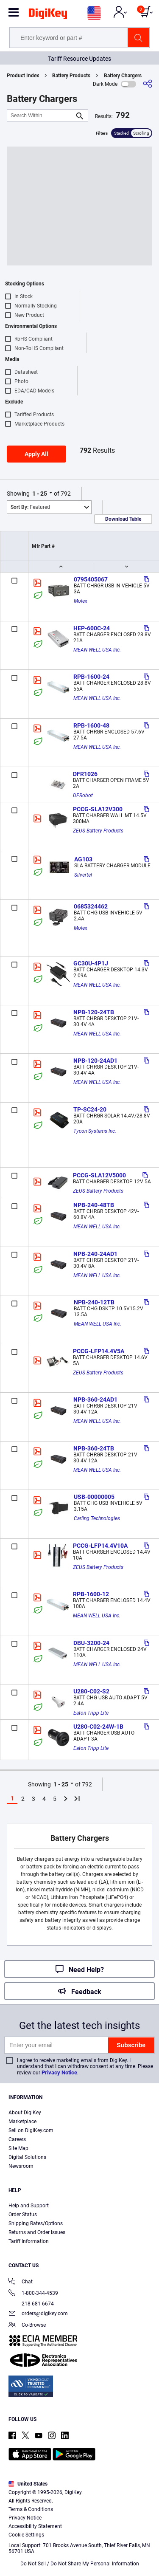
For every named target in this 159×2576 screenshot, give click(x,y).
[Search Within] (40, 115)
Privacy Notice (59, 2072)
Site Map (18, 2148)
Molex (80, 601)
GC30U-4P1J (90, 963)
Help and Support (28, 2206)
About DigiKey (24, 2113)
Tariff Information (28, 2241)
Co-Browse (27, 2326)
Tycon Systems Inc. (94, 1131)
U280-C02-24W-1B (98, 1726)
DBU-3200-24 (91, 1642)
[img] (48, 15)
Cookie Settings (26, 2535)
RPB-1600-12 (91, 1594)
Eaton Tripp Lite (91, 1713)
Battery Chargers (123, 76)
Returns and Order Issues (36, 2232)
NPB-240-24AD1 (95, 1253)
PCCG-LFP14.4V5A (98, 1351)
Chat (20, 2282)
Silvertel (83, 875)
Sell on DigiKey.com (30, 2130)
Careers (17, 2139)
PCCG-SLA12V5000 (99, 1175)
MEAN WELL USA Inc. (97, 650)
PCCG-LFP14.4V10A (100, 1545)
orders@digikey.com (38, 2314)
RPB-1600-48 (91, 725)
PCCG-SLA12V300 (98, 809)
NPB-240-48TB (93, 1205)
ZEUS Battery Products (98, 831)
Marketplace (22, 2122)
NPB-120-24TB (93, 1012)
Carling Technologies (97, 1518)
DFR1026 (85, 773)
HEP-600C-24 (91, 628)
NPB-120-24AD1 (95, 1060)
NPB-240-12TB (94, 1302)
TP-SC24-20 (89, 1109)
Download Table (123, 519)
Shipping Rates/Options (35, 2223)
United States (27, 2484)
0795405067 (91, 579)
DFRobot (83, 795)
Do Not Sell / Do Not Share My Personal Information (79, 2564)
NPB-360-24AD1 (95, 1399)
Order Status (22, 2215)
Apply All (36, 454)
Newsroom (20, 2166)
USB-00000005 (94, 1496)
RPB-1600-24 (91, 676)
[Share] (147, 84)
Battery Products (71, 76)
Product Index (23, 76)
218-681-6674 (31, 2304)
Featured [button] (30, 507)
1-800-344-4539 (33, 2294)
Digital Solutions (27, 2157)
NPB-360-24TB (93, 1448)
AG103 (83, 859)
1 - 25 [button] (39, 493)
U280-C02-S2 (91, 1691)
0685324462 (91, 906)
